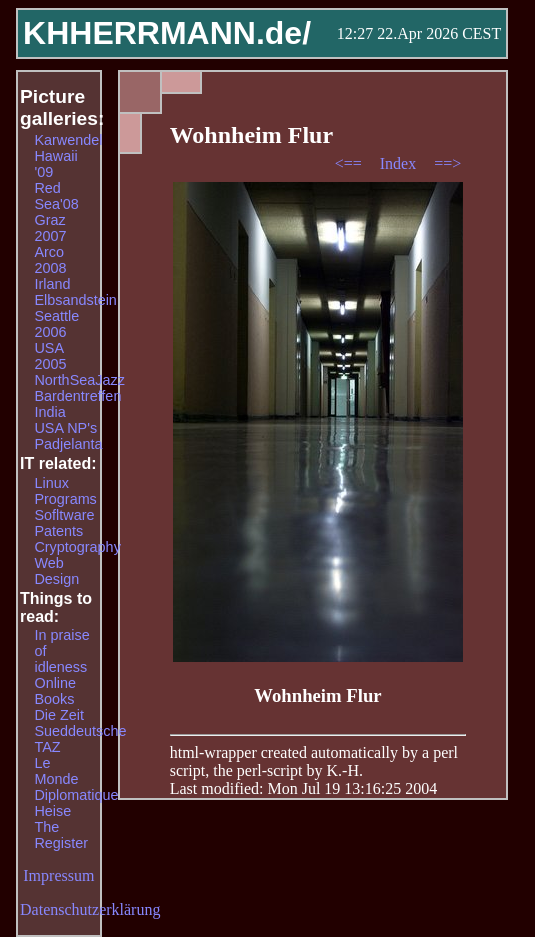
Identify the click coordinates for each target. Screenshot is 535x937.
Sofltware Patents (64, 523)
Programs (65, 499)
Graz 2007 (50, 228)
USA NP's (65, 428)
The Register (61, 835)
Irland (52, 284)
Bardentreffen (77, 396)
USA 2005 (50, 356)
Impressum (58, 875)
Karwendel (68, 140)
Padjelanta (68, 444)
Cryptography (77, 547)
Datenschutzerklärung (90, 909)
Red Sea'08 (56, 196)
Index (400, 163)
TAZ (47, 747)
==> (447, 163)
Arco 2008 (50, 260)
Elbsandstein (75, 300)
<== (350, 163)
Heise (52, 811)
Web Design (56, 571)
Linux (51, 483)
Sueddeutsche (80, 731)
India (49, 412)
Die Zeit (59, 715)
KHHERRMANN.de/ (167, 33)
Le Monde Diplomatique (76, 779)
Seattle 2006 (56, 324)
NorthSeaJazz (79, 380)
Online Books (55, 691)
